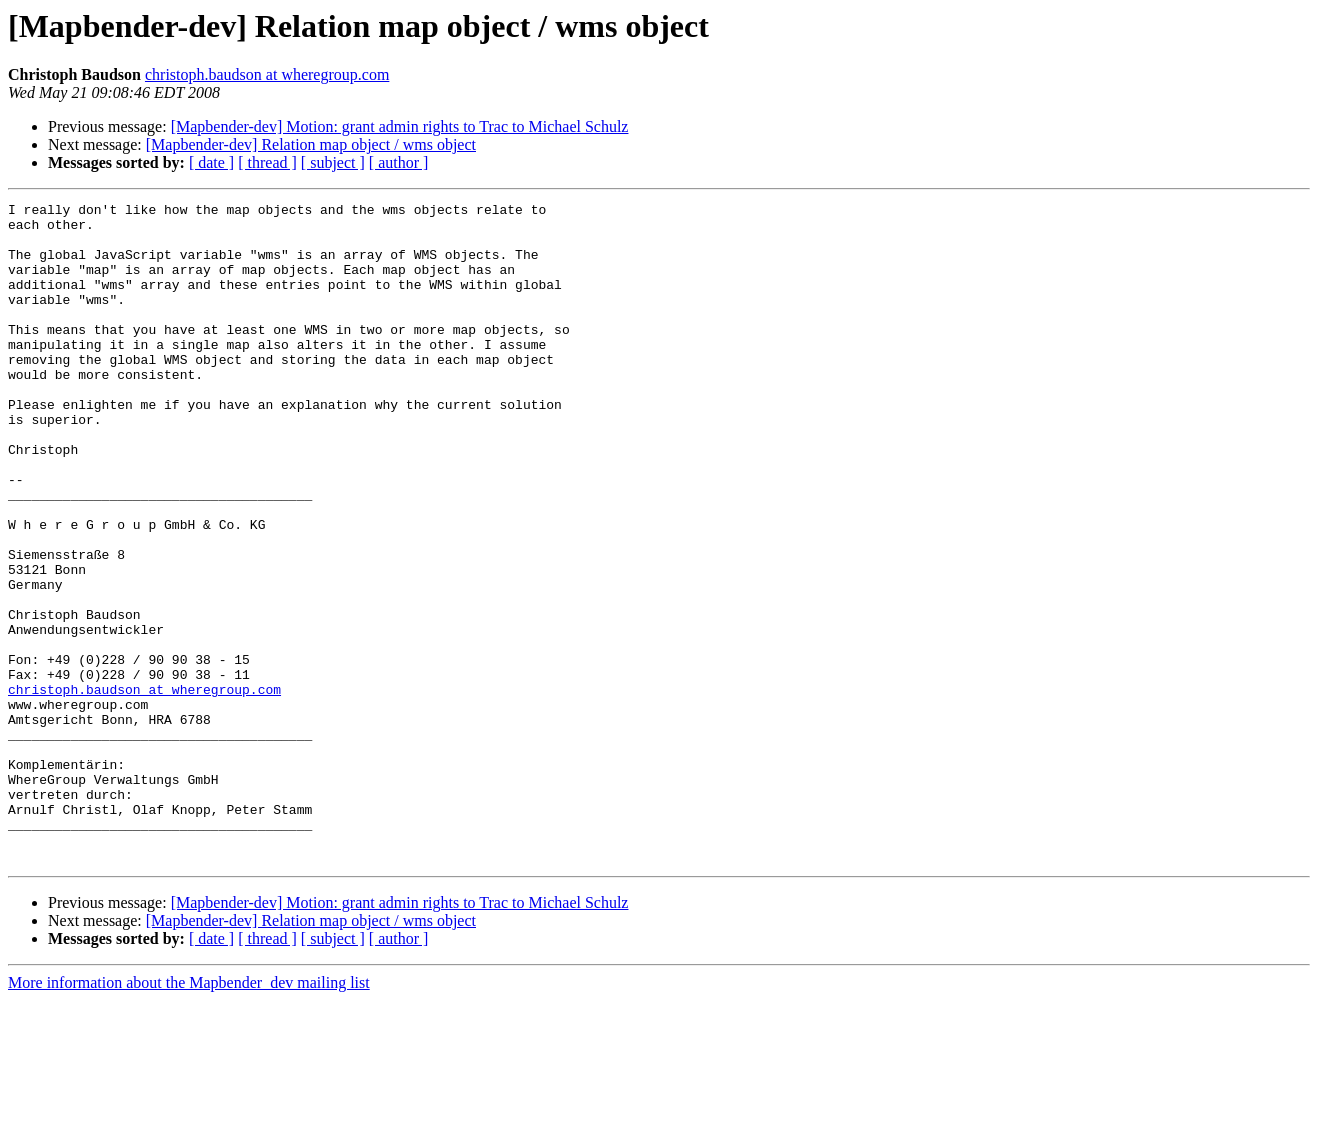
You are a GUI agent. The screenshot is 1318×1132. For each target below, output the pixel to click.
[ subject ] (333, 162)
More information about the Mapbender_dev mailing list (189, 1114)
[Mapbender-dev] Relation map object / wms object (311, 144)
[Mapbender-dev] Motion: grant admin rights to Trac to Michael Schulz (400, 126)
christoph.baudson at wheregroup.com (267, 74)
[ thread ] (267, 162)
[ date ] (211, 162)
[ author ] (399, 162)
